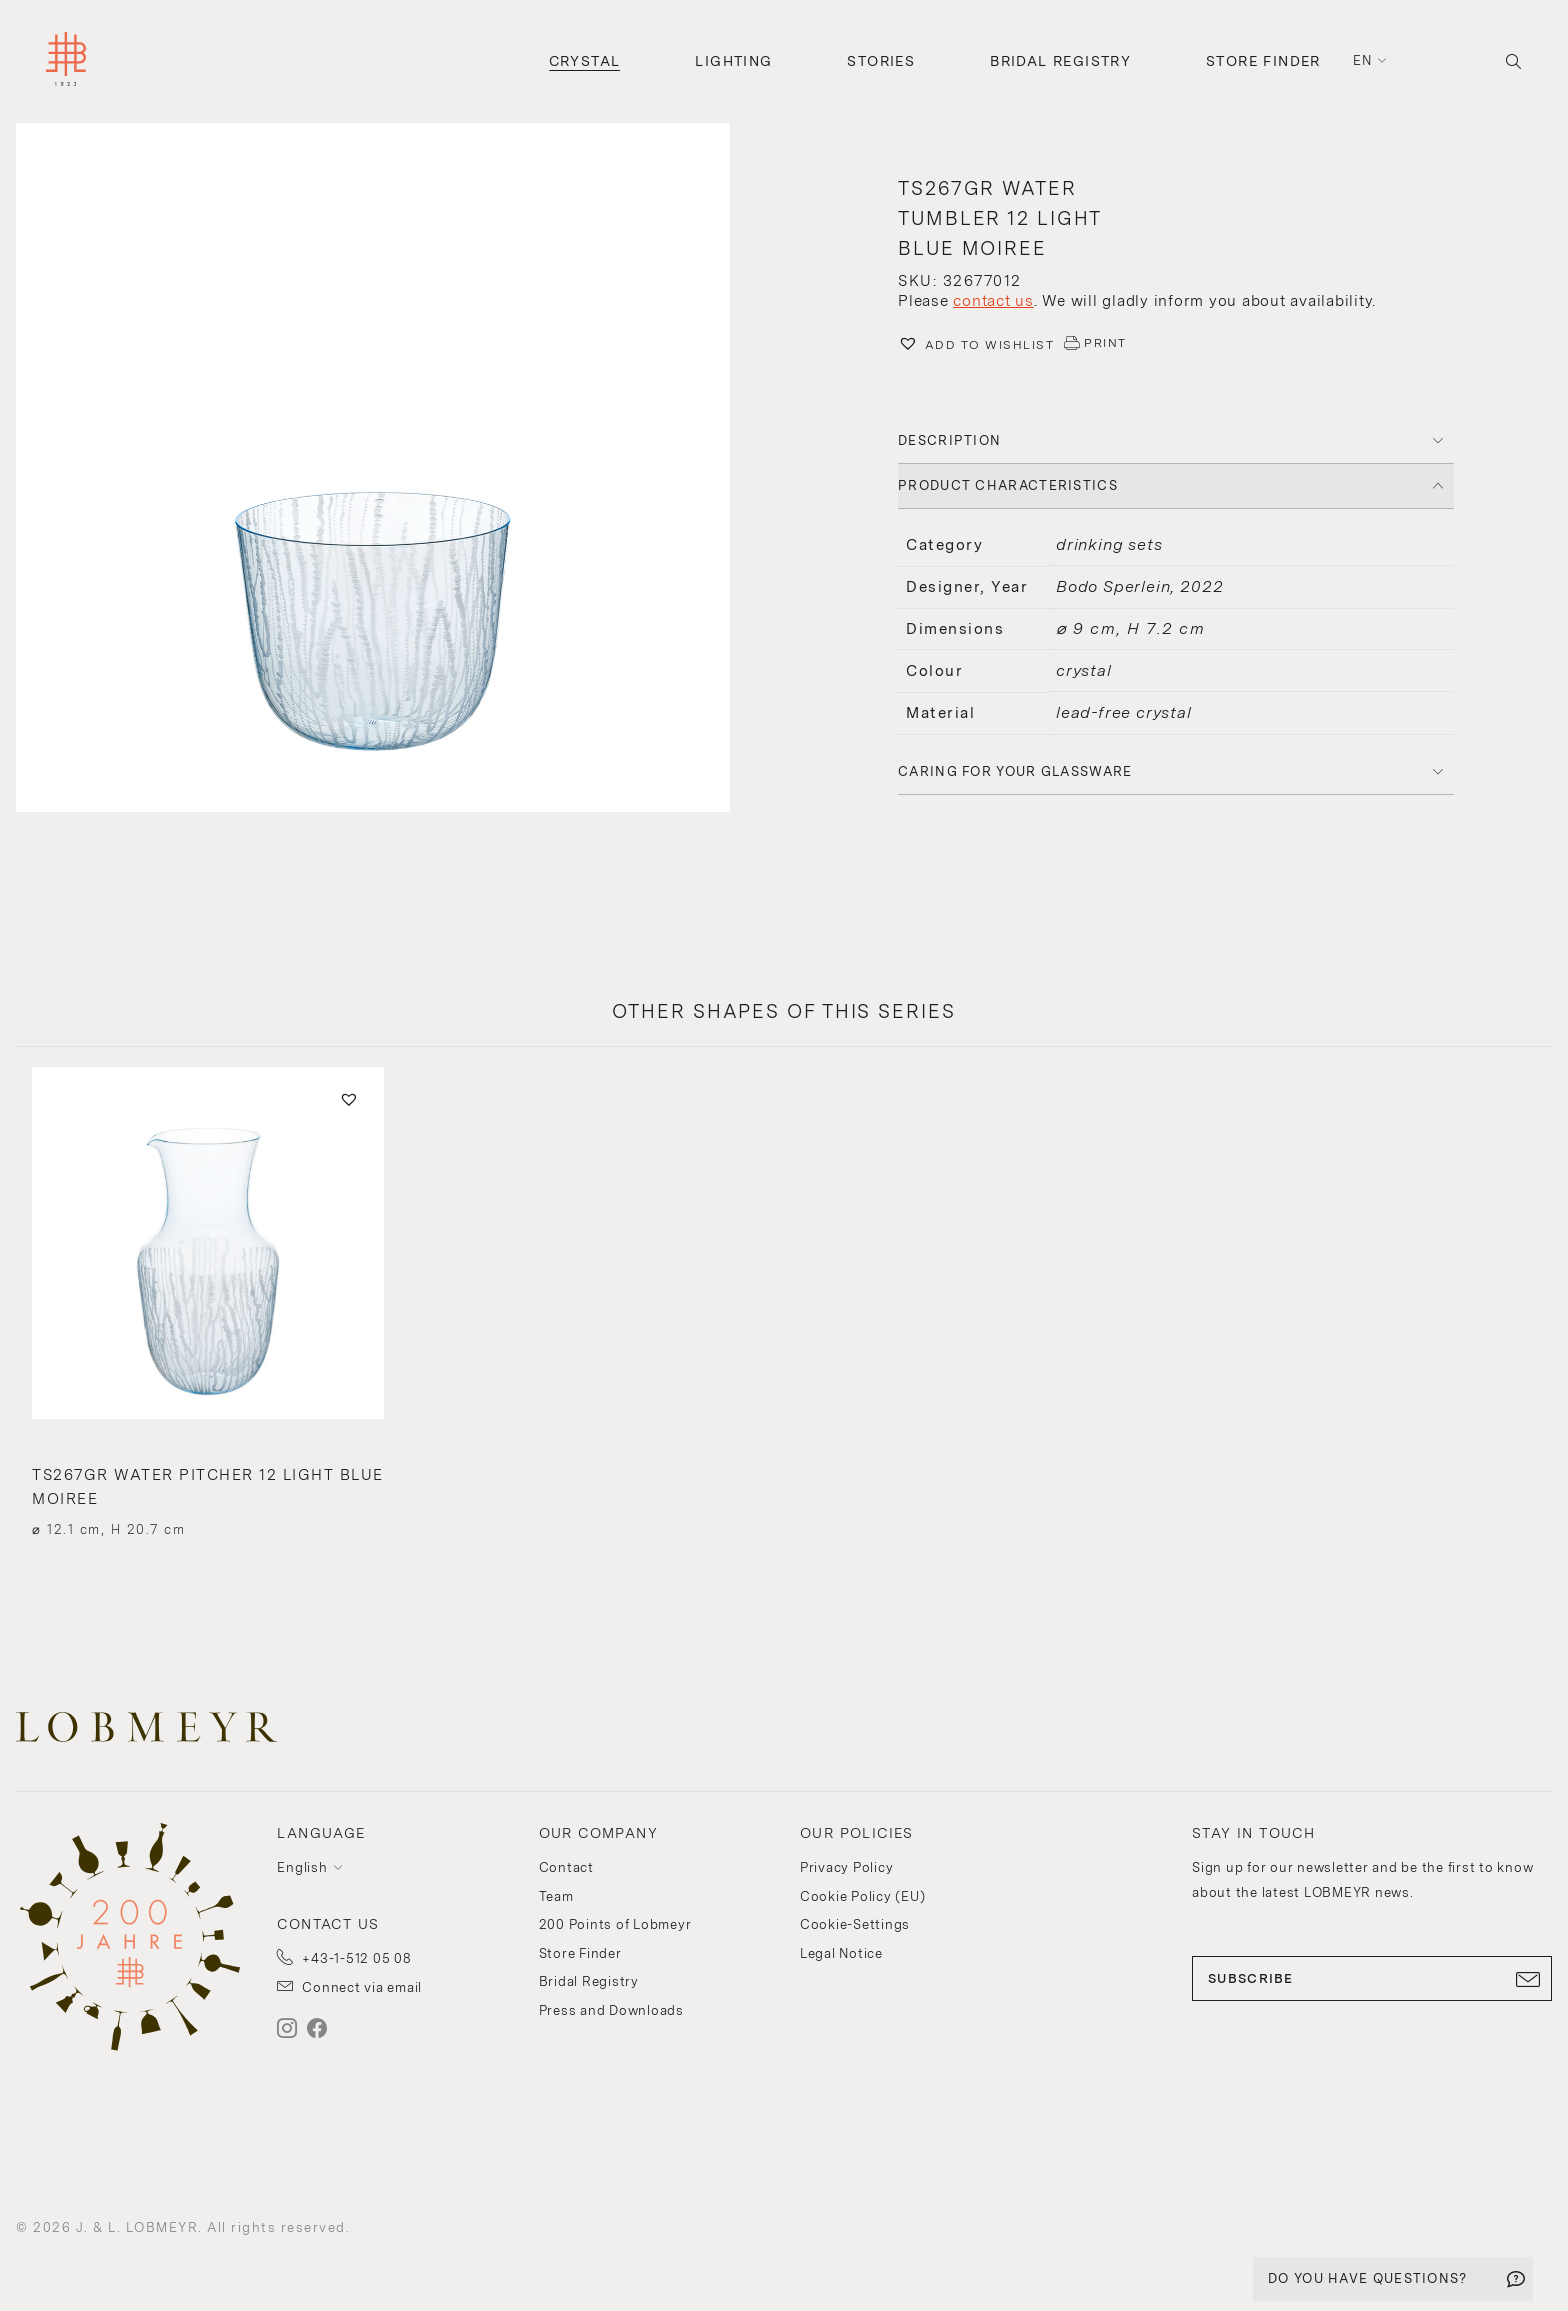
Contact (566, 1867)
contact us (993, 301)
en (1363, 60)
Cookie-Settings (855, 1924)
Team (556, 1896)
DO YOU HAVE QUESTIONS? (1368, 2278)
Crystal (585, 61)
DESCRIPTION (949, 440)
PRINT (1105, 343)
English (302, 1867)
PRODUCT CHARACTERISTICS (1008, 485)
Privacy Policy (847, 1867)
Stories (881, 61)
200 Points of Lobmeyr (615, 1924)
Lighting (733, 61)
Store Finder (1263, 61)
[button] (392, 470)
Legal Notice (841, 1953)
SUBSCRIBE (1372, 1979)
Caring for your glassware (1015, 771)
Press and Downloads (611, 2010)
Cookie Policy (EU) (863, 1896)
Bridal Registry (1060, 61)
